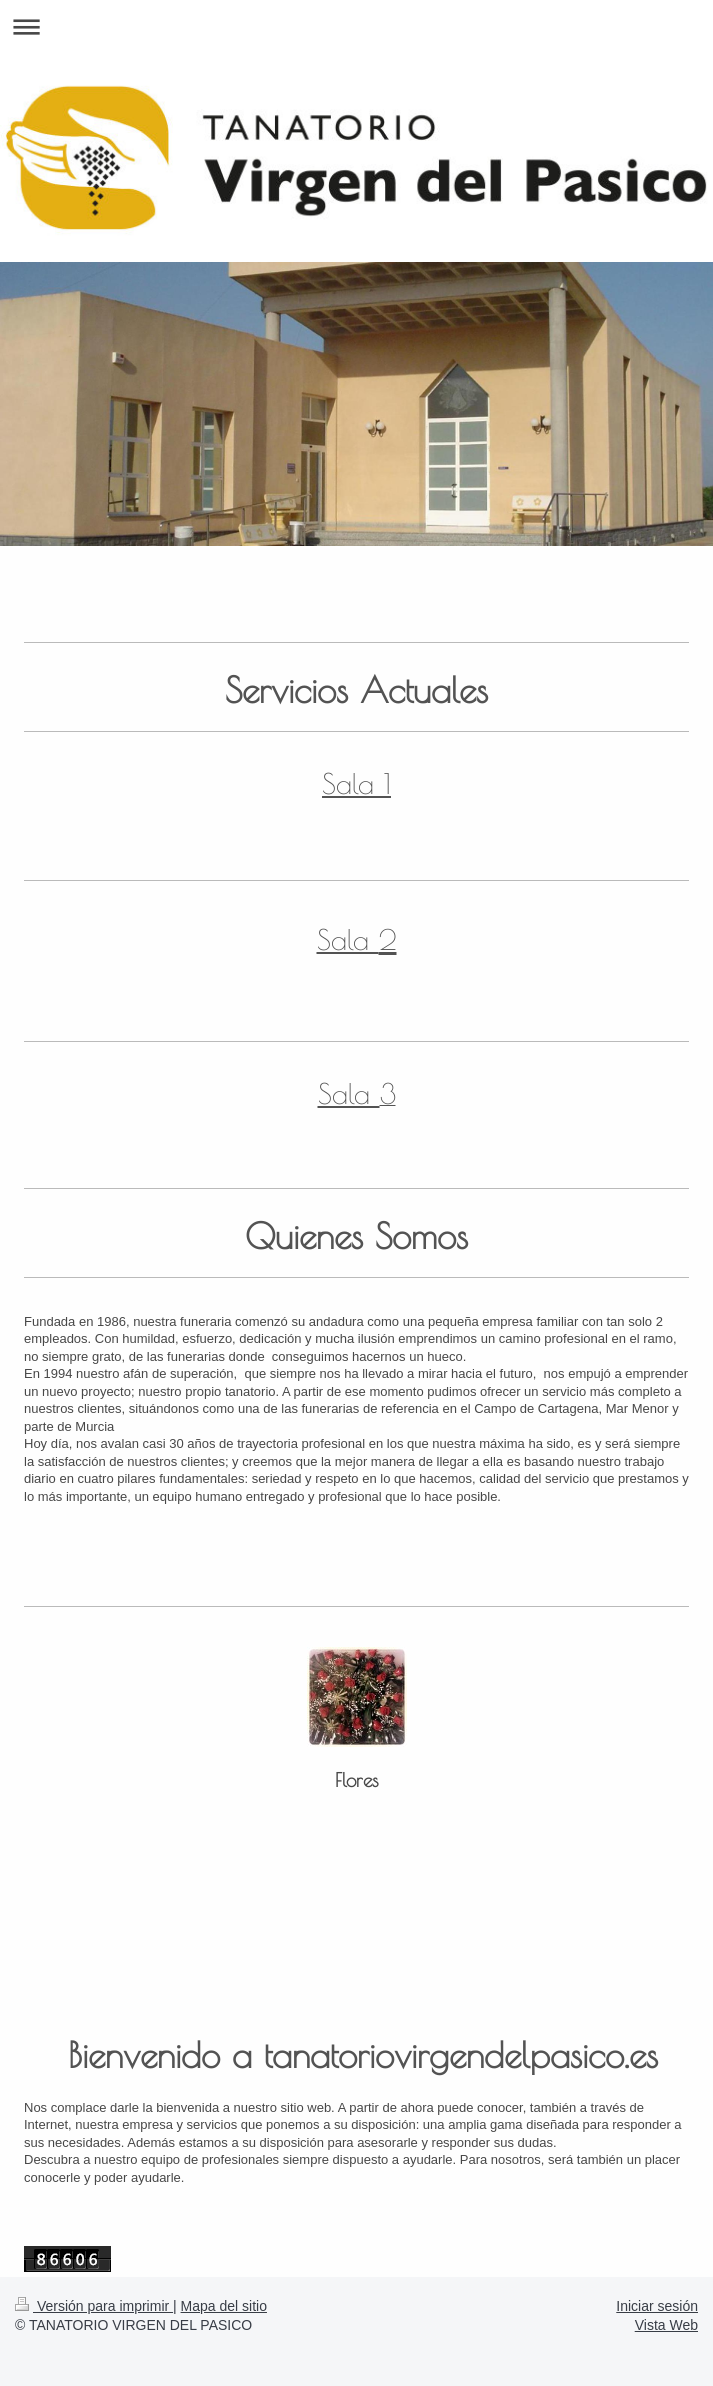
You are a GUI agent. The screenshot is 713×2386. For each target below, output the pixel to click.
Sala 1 (356, 783)
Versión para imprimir (94, 2306)
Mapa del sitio (224, 2306)
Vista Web (666, 2325)
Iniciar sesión (657, 2306)
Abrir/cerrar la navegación (356, 26)
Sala (348, 939)
